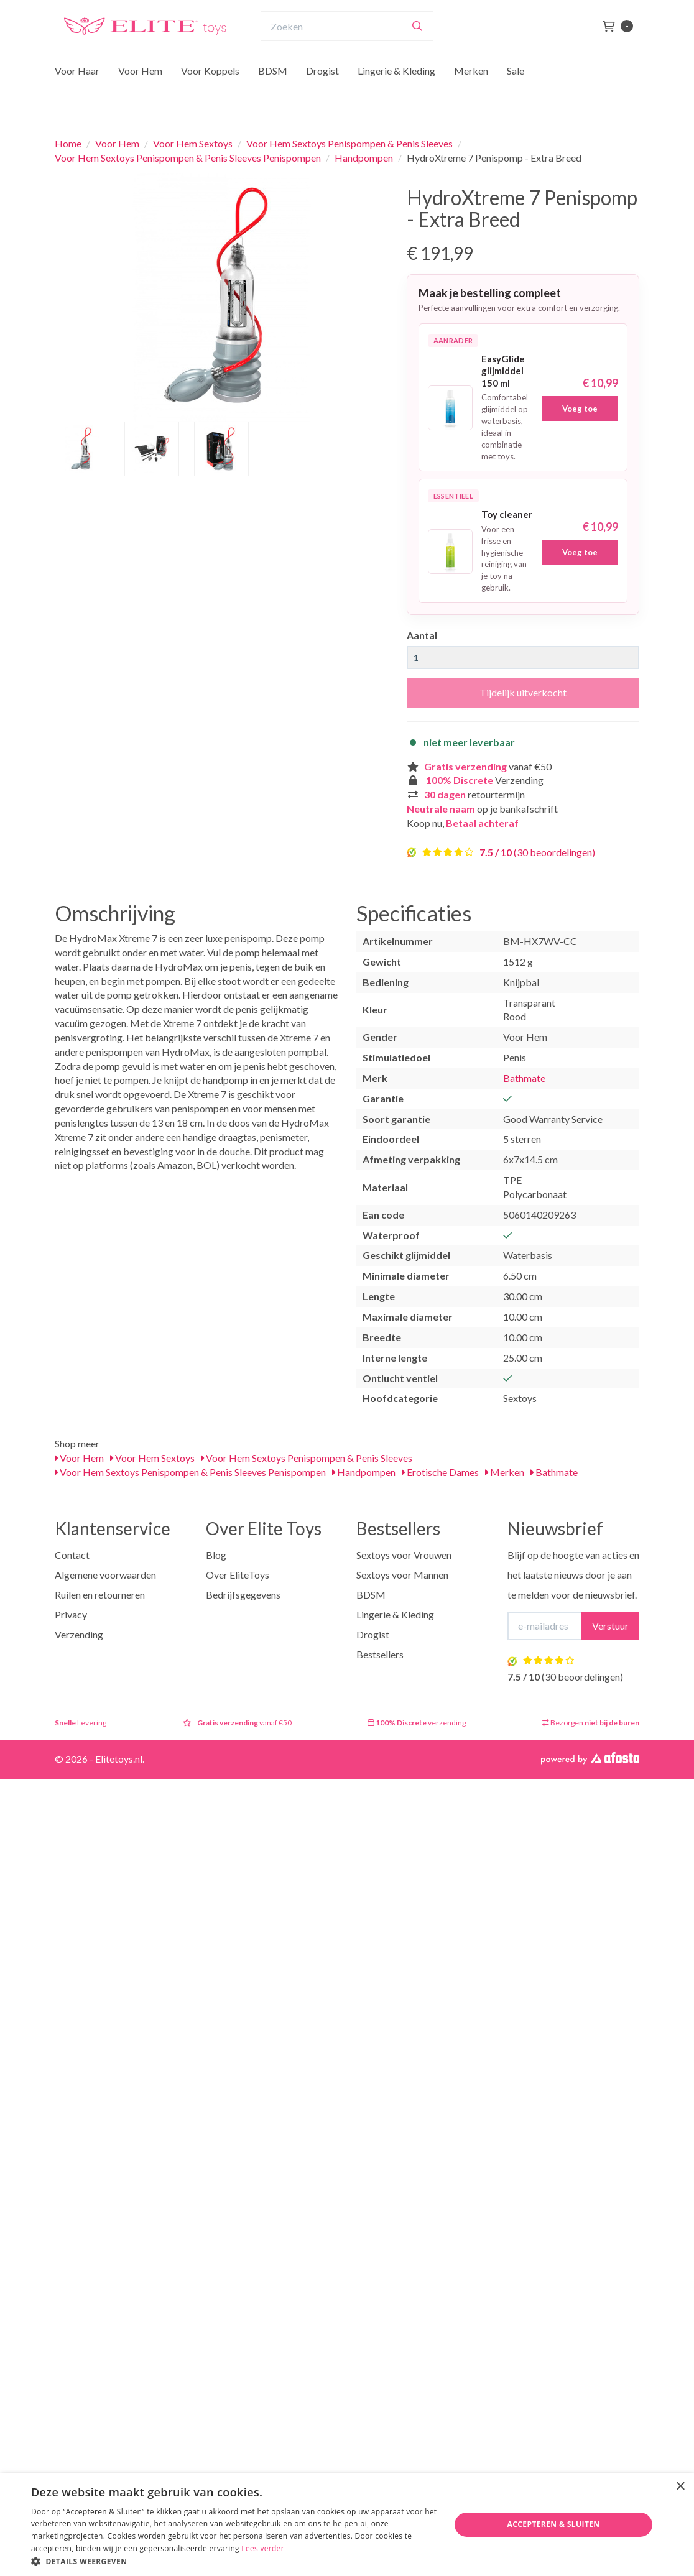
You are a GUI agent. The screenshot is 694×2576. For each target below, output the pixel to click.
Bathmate (524, 1078)
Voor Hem (140, 95)
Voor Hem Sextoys (193, 143)
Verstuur (610, 1626)
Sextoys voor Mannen (402, 1575)
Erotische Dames (440, 1472)
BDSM (272, 95)
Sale (515, 95)
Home (68, 143)
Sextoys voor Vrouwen (403, 1555)
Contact (72, 1555)
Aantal (422, 635)
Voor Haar (77, 95)
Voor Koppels (210, 95)
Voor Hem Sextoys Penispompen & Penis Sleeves (349, 143)
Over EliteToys (237, 1575)
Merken (471, 95)
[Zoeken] (417, 50)
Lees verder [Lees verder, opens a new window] (262, 2548)
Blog (216, 1555)
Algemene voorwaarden (105, 1575)
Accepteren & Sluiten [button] (553, 2524)
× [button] (680, 2486)
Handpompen (364, 158)
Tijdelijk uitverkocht (523, 692)
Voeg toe (580, 408)
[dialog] (347, 2524)
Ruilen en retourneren (100, 1594)
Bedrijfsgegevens (243, 1594)
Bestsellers (380, 1654)
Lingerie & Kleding (396, 95)
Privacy (71, 1614)
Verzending (79, 1634)
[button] (234, 2561)
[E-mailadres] (545, 1626)
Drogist (322, 95)
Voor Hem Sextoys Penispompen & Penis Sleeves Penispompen (188, 158)
